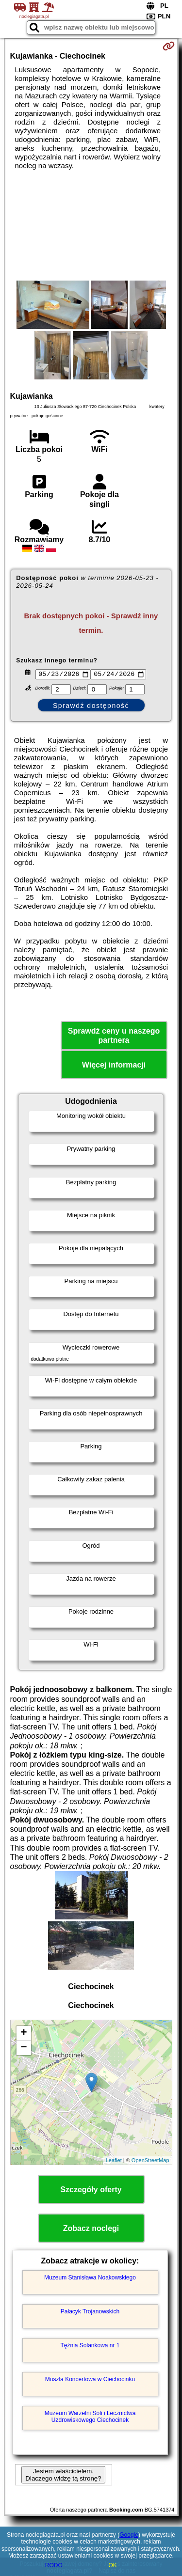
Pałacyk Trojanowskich (90, 2312)
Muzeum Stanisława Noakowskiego (90, 2279)
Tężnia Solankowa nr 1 (89, 2346)
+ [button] (23, 2034)
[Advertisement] (91, 225)
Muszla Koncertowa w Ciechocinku (90, 2380)
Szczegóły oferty (90, 2191)
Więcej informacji (114, 1066)
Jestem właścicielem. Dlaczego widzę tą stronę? (63, 2476)
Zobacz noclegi (91, 2230)
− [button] (23, 2049)
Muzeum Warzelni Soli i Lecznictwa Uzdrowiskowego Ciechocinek (90, 2418)
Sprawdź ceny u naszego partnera (114, 1037)
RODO (54, 2565)
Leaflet (114, 2162)
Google (128, 2534)
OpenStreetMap (150, 2162)
